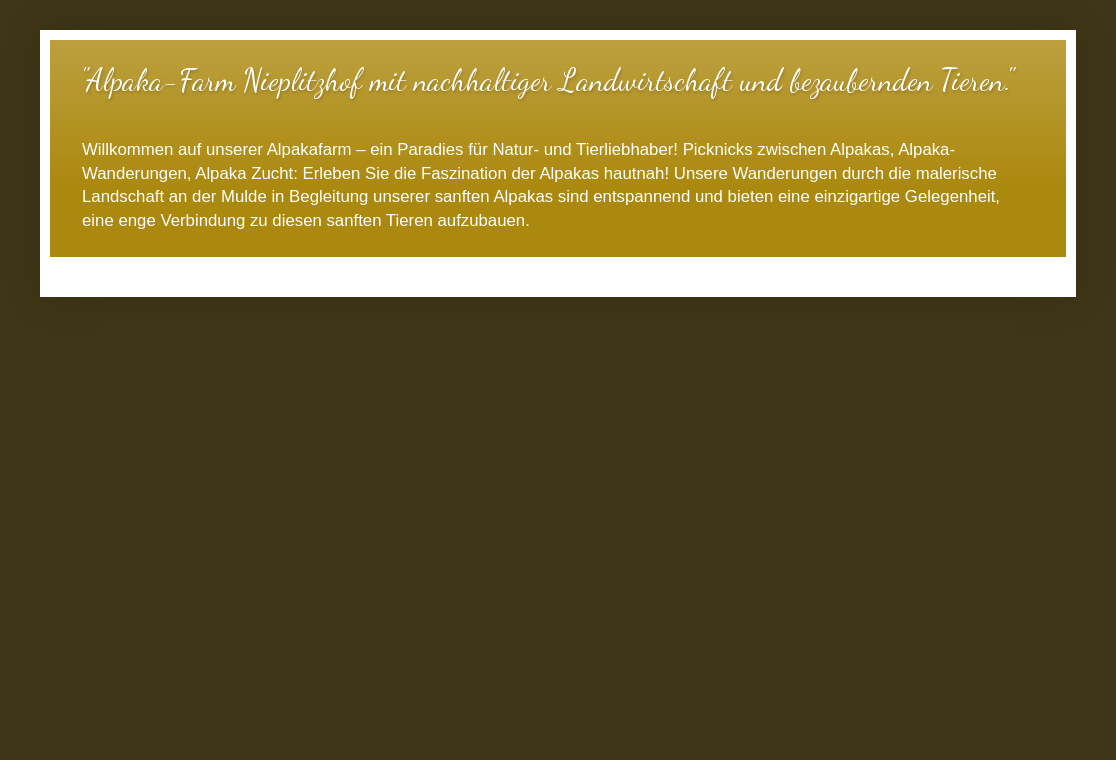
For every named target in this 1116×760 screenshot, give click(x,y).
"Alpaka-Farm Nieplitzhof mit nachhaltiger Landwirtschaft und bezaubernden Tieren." (546, 80)
